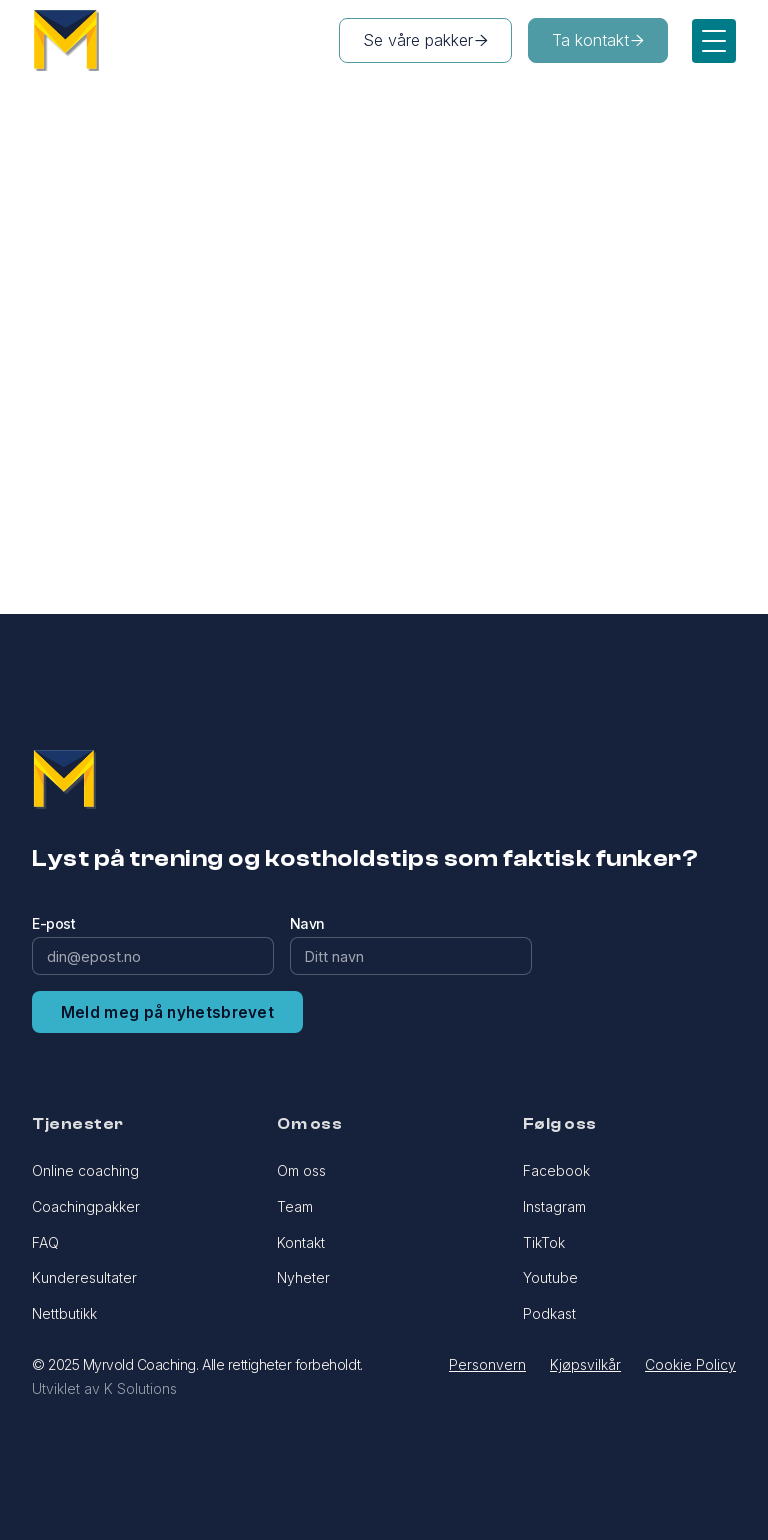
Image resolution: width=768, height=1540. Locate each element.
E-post (53, 923)
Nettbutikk (64, 1313)
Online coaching (85, 1170)
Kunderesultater (84, 1277)
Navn (307, 923)
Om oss (301, 1170)
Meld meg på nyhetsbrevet (167, 1012)
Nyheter (303, 1277)
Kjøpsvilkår (585, 1364)
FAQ (45, 1242)
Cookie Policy (690, 1364)
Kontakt (301, 1242)
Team (295, 1206)
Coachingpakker (86, 1206)
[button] (714, 41)
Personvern (487, 1364)
